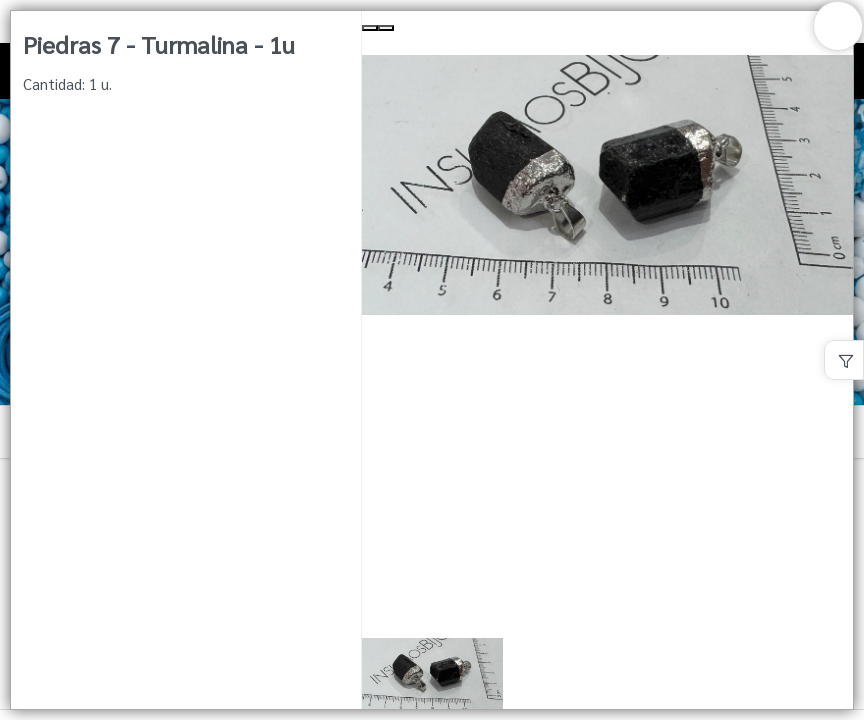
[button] (607, 675)
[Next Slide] (386, 28)
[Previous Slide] (370, 28)
